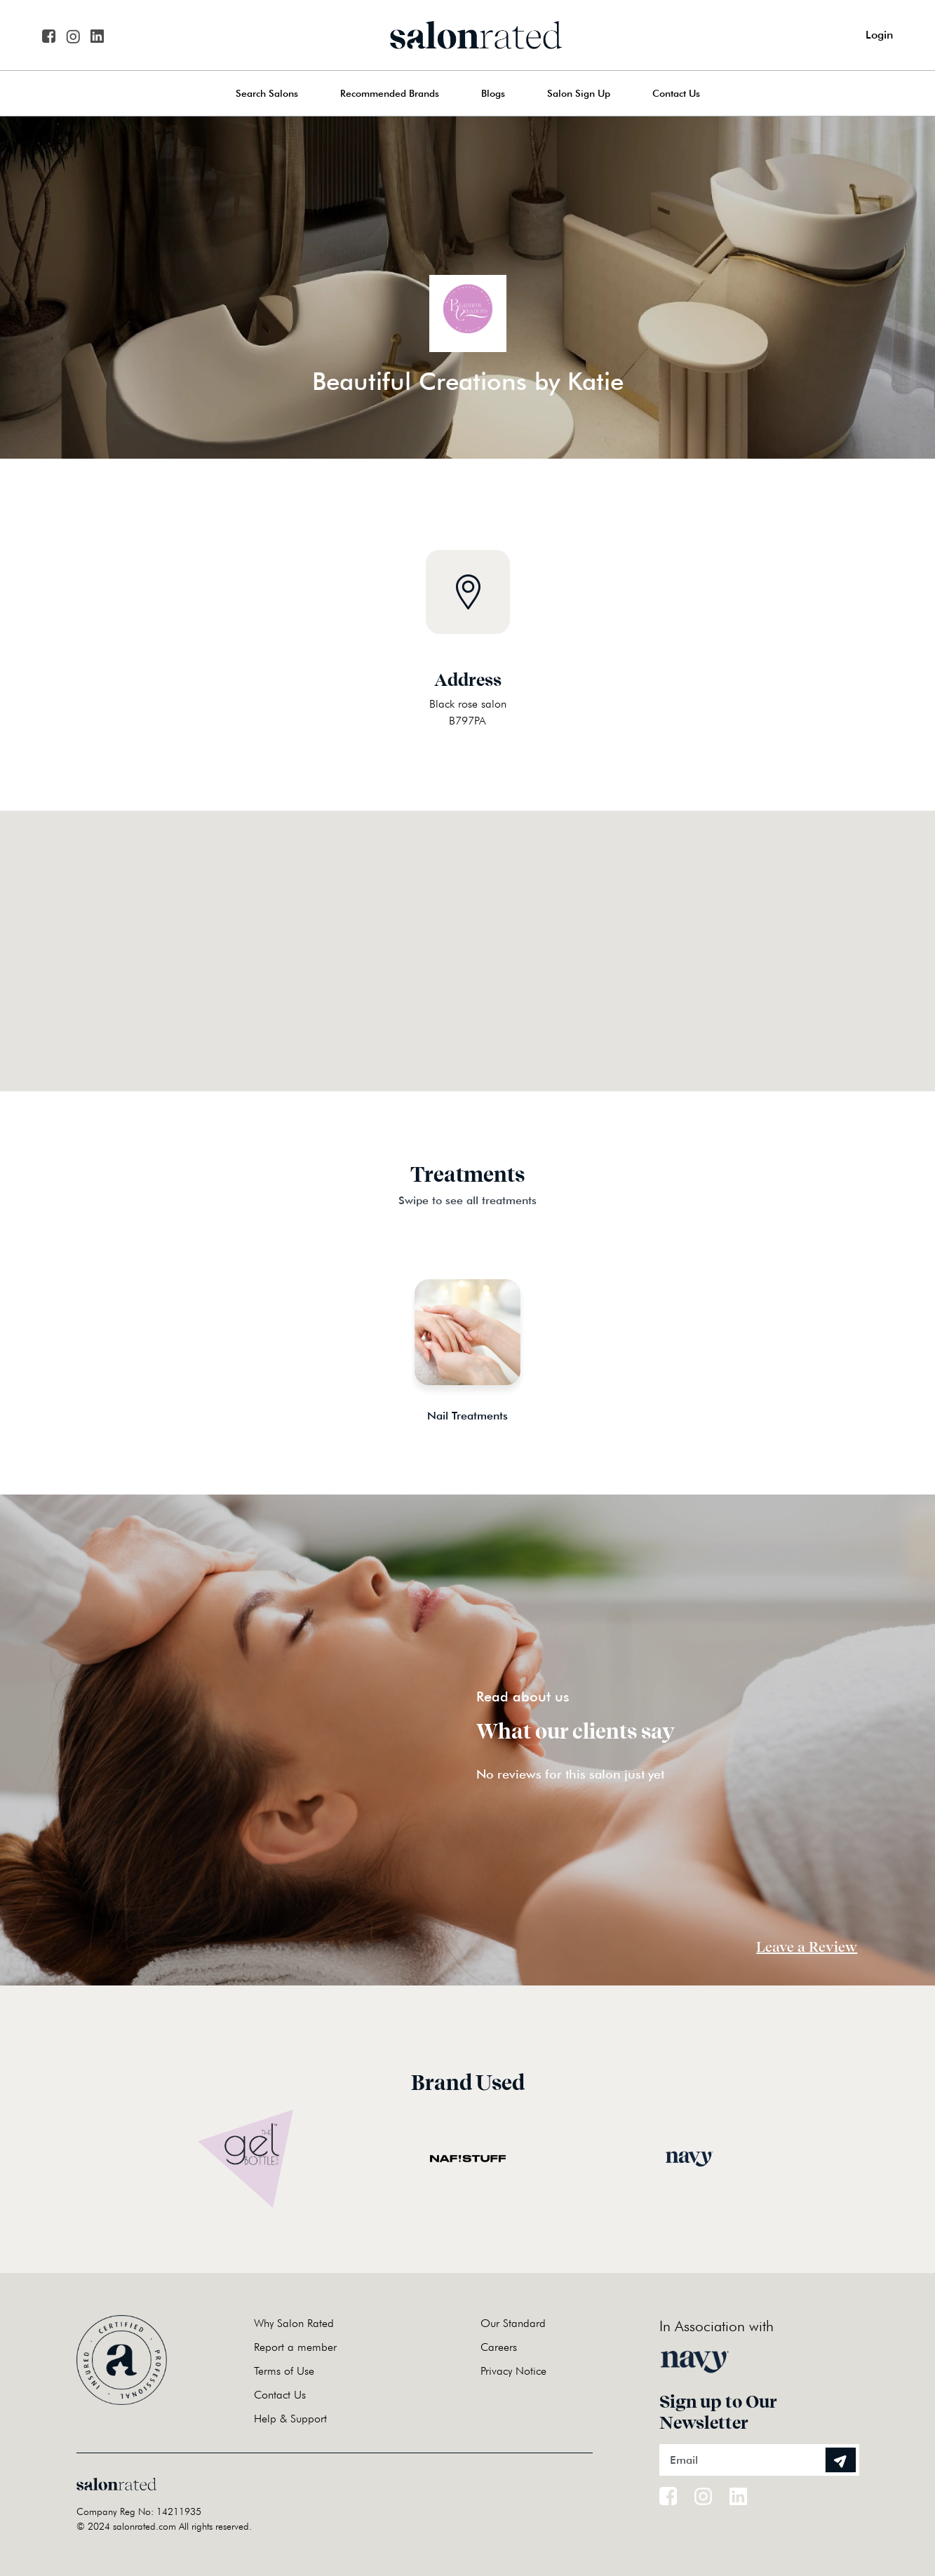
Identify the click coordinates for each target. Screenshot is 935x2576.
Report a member (295, 2347)
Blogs (493, 93)
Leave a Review (806, 1946)
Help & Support (290, 2418)
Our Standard (513, 2323)
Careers (498, 2347)
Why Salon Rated (294, 2323)
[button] (468, 933)
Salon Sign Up (578, 93)
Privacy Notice (513, 2371)
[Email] (759, 2460)
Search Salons (267, 93)
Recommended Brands (389, 93)
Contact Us (676, 93)
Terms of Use (284, 2371)
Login (879, 34)
